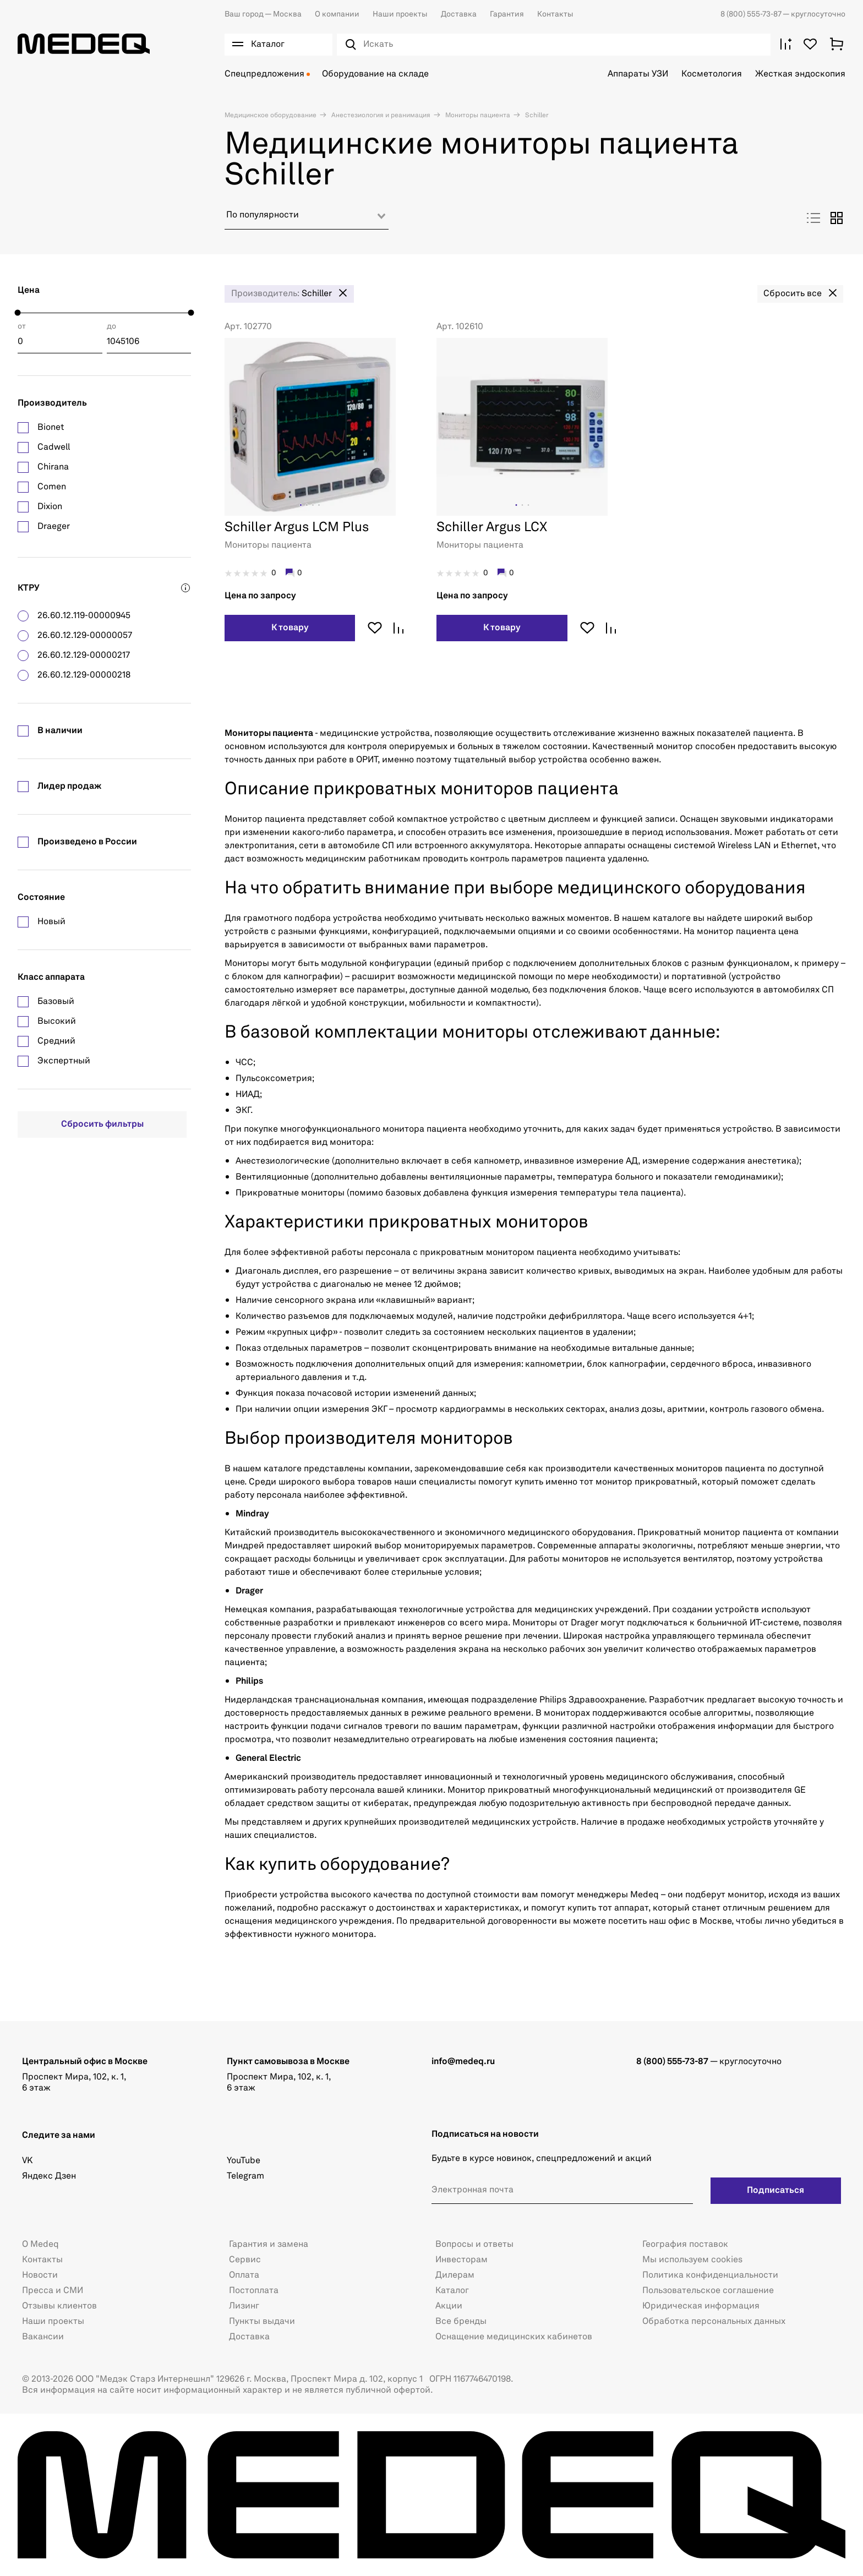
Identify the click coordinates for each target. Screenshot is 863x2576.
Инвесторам (461, 2260)
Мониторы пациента (477, 115)
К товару (290, 628)
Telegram (245, 2176)
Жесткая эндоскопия (800, 74)
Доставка (459, 14)
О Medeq (40, 2244)
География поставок (685, 2244)
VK (27, 2161)
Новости (40, 2275)
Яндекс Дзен (49, 2176)
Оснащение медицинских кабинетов (513, 2337)
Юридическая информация (701, 2306)
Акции (448, 2306)
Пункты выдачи (262, 2321)
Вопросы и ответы (474, 2244)
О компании (337, 14)
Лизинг (244, 2306)
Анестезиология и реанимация (380, 115)
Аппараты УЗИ (638, 74)
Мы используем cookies (692, 2260)
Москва (263, 14)
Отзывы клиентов (59, 2306)
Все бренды (461, 2321)
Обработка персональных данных (713, 2321)
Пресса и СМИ (52, 2290)
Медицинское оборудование (270, 115)
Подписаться (775, 2190)
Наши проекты (400, 14)
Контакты (555, 14)
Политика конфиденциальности (710, 2275)
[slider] (18, 313)
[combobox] (307, 219)
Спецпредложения (264, 74)
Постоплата (253, 2290)
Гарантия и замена (268, 2244)
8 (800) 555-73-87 (751, 14)
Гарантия (507, 14)
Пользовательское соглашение (708, 2290)
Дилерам (454, 2275)
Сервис (245, 2260)
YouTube (243, 2161)
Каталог (452, 2290)
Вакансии (43, 2337)
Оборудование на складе (375, 74)
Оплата (244, 2275)
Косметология (711, 74)
